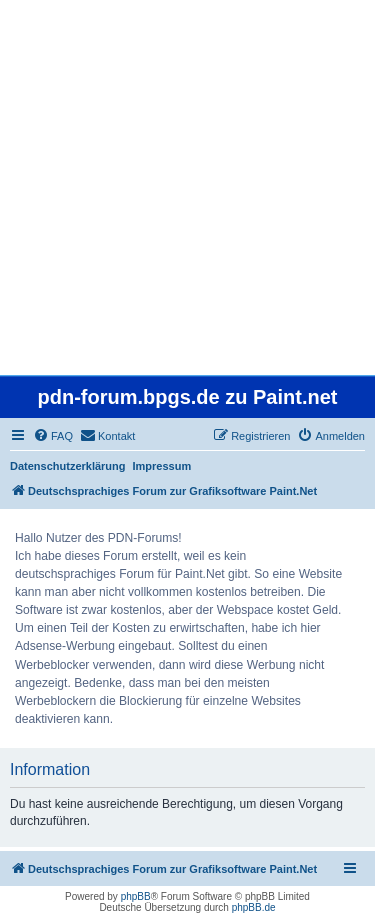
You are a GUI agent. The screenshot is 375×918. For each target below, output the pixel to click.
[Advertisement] (187, 187)
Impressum (162, 466)
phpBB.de (254, 907)
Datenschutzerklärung (68, 466)
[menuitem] (53, 436)
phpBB (136, 896)
